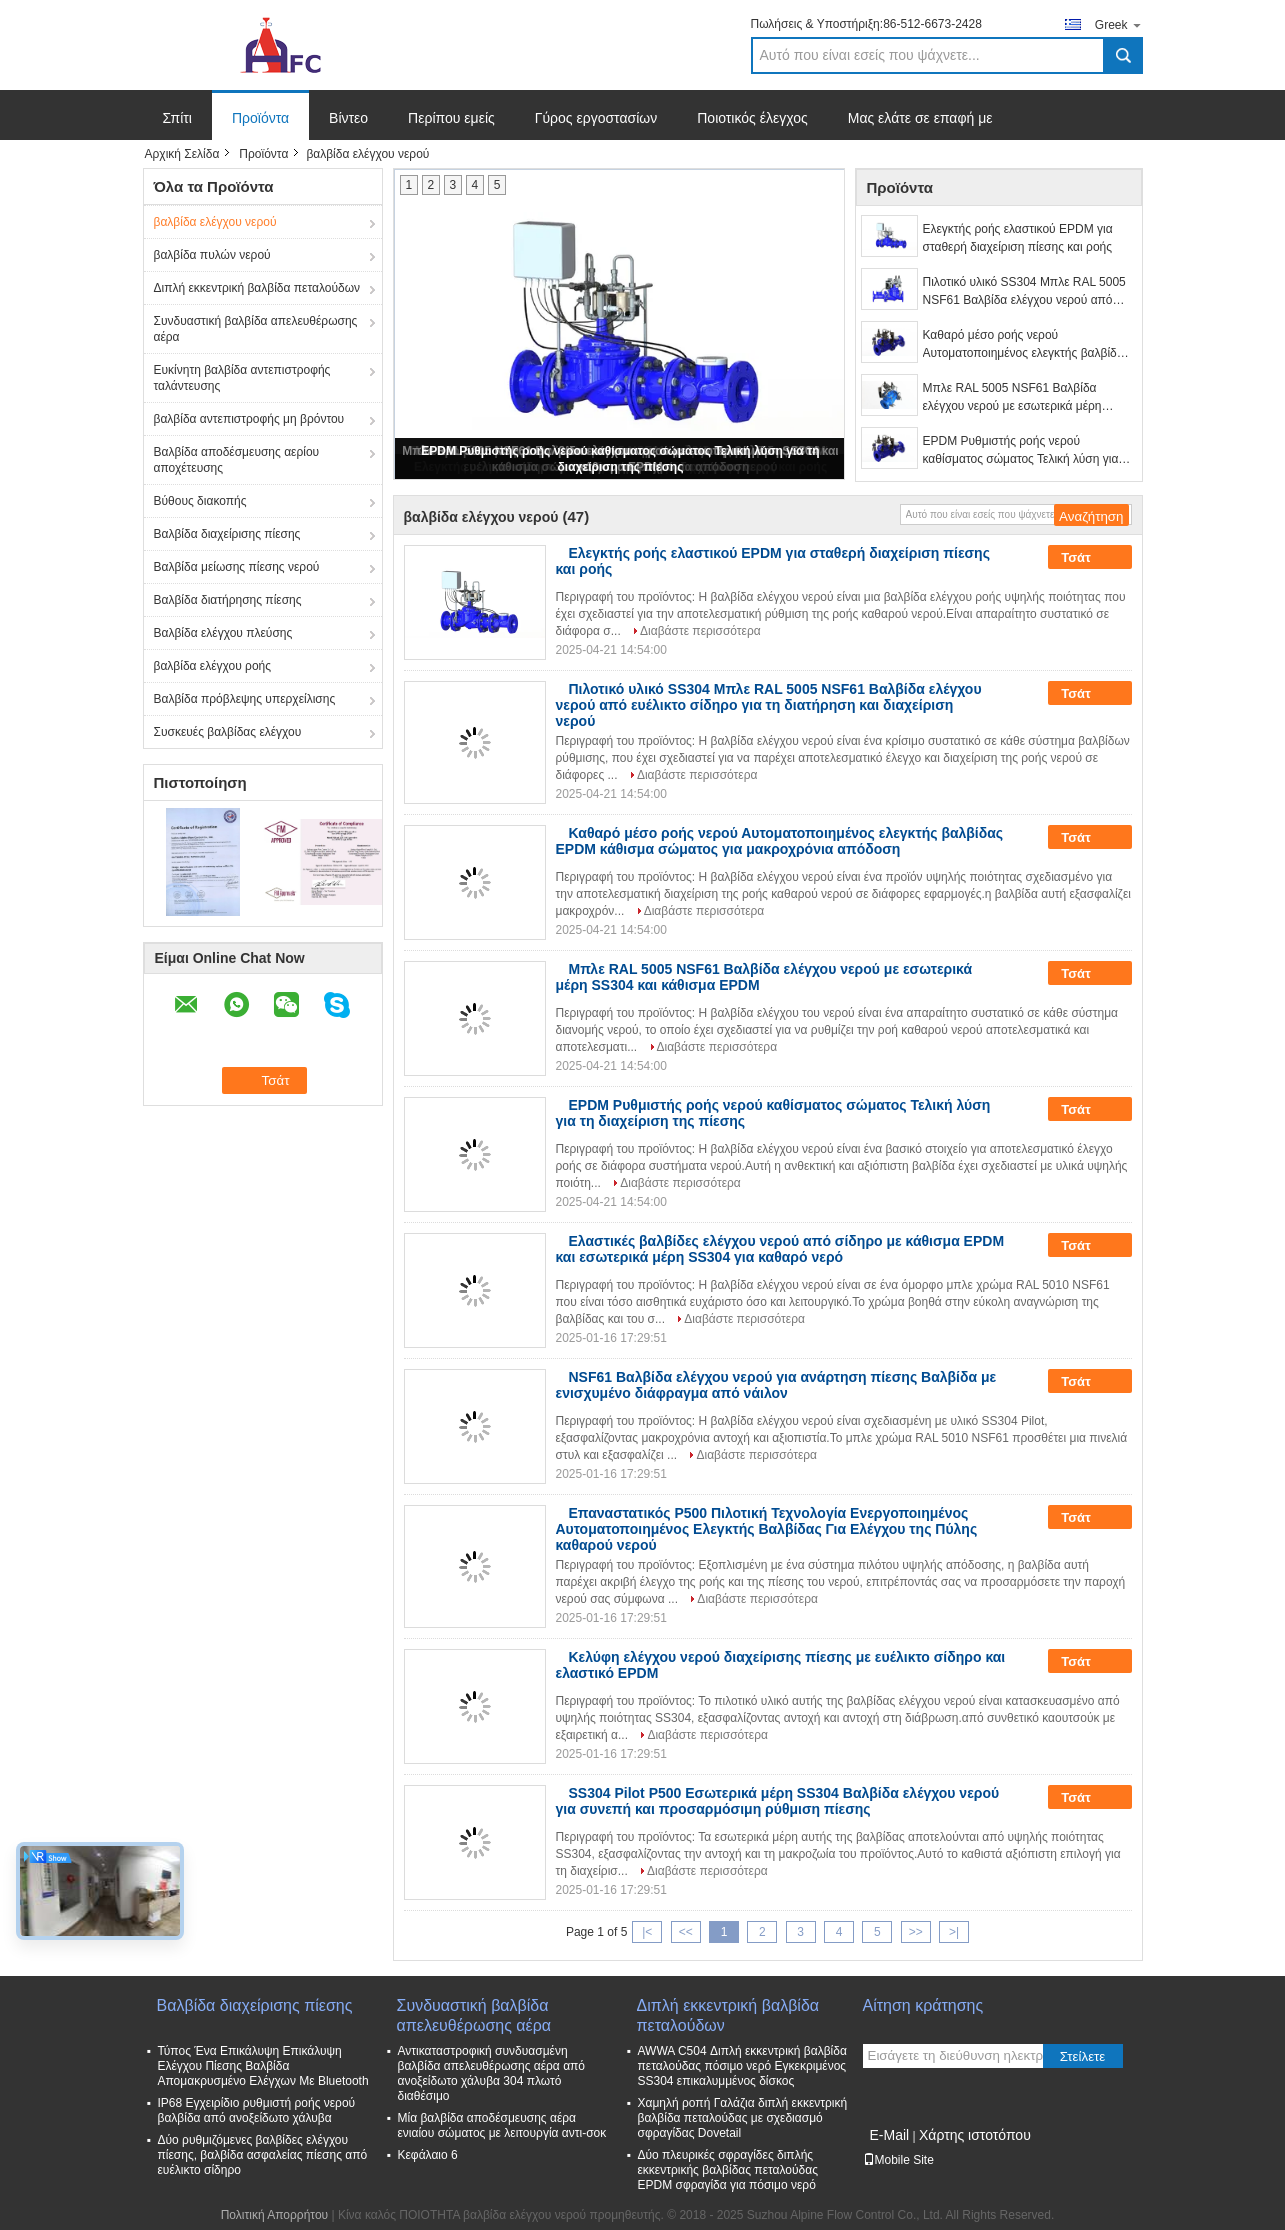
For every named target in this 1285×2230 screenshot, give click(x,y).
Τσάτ (1089, 558)
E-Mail (890, 2135)
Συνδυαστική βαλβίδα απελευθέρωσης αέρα (256, 329)
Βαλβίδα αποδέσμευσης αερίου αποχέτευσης (237, 460)
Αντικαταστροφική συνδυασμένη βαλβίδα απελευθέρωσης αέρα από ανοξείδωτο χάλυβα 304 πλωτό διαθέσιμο (492, 2073)
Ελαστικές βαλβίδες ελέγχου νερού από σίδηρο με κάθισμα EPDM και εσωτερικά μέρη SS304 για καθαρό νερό (780, 1249)
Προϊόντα (260, 118)
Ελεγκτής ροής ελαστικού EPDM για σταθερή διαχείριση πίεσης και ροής (1018, 238)
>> (916, 1932)
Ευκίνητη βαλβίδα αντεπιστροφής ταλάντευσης (242, 378)
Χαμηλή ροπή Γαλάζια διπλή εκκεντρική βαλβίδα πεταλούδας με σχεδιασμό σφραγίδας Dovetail (743, 2118)
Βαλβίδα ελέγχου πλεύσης (223, 633)
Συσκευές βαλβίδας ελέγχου (228, 732)
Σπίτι (177, 118)
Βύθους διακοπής (200, 501)
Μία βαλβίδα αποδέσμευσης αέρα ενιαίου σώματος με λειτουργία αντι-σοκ (502, 2125)
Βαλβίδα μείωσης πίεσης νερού (237, 567)
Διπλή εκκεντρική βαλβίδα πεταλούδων (257, 288)
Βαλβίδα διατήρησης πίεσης (228, 600)
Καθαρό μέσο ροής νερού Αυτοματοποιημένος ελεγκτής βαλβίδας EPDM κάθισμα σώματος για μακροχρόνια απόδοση (1026, 345)
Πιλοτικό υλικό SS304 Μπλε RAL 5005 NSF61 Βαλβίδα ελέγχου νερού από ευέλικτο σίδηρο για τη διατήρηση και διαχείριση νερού (1024, 292)
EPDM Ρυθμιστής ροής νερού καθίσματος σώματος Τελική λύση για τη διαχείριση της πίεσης (1021, 451)
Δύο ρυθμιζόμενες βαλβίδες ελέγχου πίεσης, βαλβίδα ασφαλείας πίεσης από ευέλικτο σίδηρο (263, 2155)
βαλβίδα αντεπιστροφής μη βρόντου (249, 419)
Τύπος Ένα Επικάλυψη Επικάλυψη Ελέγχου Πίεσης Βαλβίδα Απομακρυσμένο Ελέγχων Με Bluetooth (263, 2066)
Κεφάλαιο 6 (428, 2155)
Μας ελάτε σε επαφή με (920, 118)
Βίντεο (348, 118)
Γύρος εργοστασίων (596, 118)
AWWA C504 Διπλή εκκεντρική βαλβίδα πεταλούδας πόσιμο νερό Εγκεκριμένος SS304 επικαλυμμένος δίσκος (742, 2066)
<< (686, 1932)
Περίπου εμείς (451, 118)
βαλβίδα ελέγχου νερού (215, 222)
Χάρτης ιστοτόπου (975, 2135)
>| (954, 1932)
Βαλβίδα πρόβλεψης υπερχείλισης (245, 699)
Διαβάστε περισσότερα (700, 631)
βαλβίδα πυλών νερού (212, 255)
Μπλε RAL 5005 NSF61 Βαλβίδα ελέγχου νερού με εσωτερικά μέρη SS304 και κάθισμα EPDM (1012, 398)
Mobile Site (898, 2160)
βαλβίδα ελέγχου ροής (213, 666)
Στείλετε (1083, 2056)
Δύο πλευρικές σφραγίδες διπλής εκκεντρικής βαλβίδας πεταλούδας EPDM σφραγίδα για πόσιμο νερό (728, 2170)
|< (647, 1932)
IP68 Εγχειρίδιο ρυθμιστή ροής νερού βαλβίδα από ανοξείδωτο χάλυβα (257, 2110)
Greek (1119, 24)
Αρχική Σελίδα (182, 154)
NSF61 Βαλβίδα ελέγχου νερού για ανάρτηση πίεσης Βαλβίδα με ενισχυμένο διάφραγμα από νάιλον (776, 1385)
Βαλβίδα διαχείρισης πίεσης (227, 534)
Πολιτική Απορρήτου (274, 2215)
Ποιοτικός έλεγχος (752, 118)
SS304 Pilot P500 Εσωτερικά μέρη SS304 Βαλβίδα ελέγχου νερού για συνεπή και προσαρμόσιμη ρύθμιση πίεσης (778, 1801)
